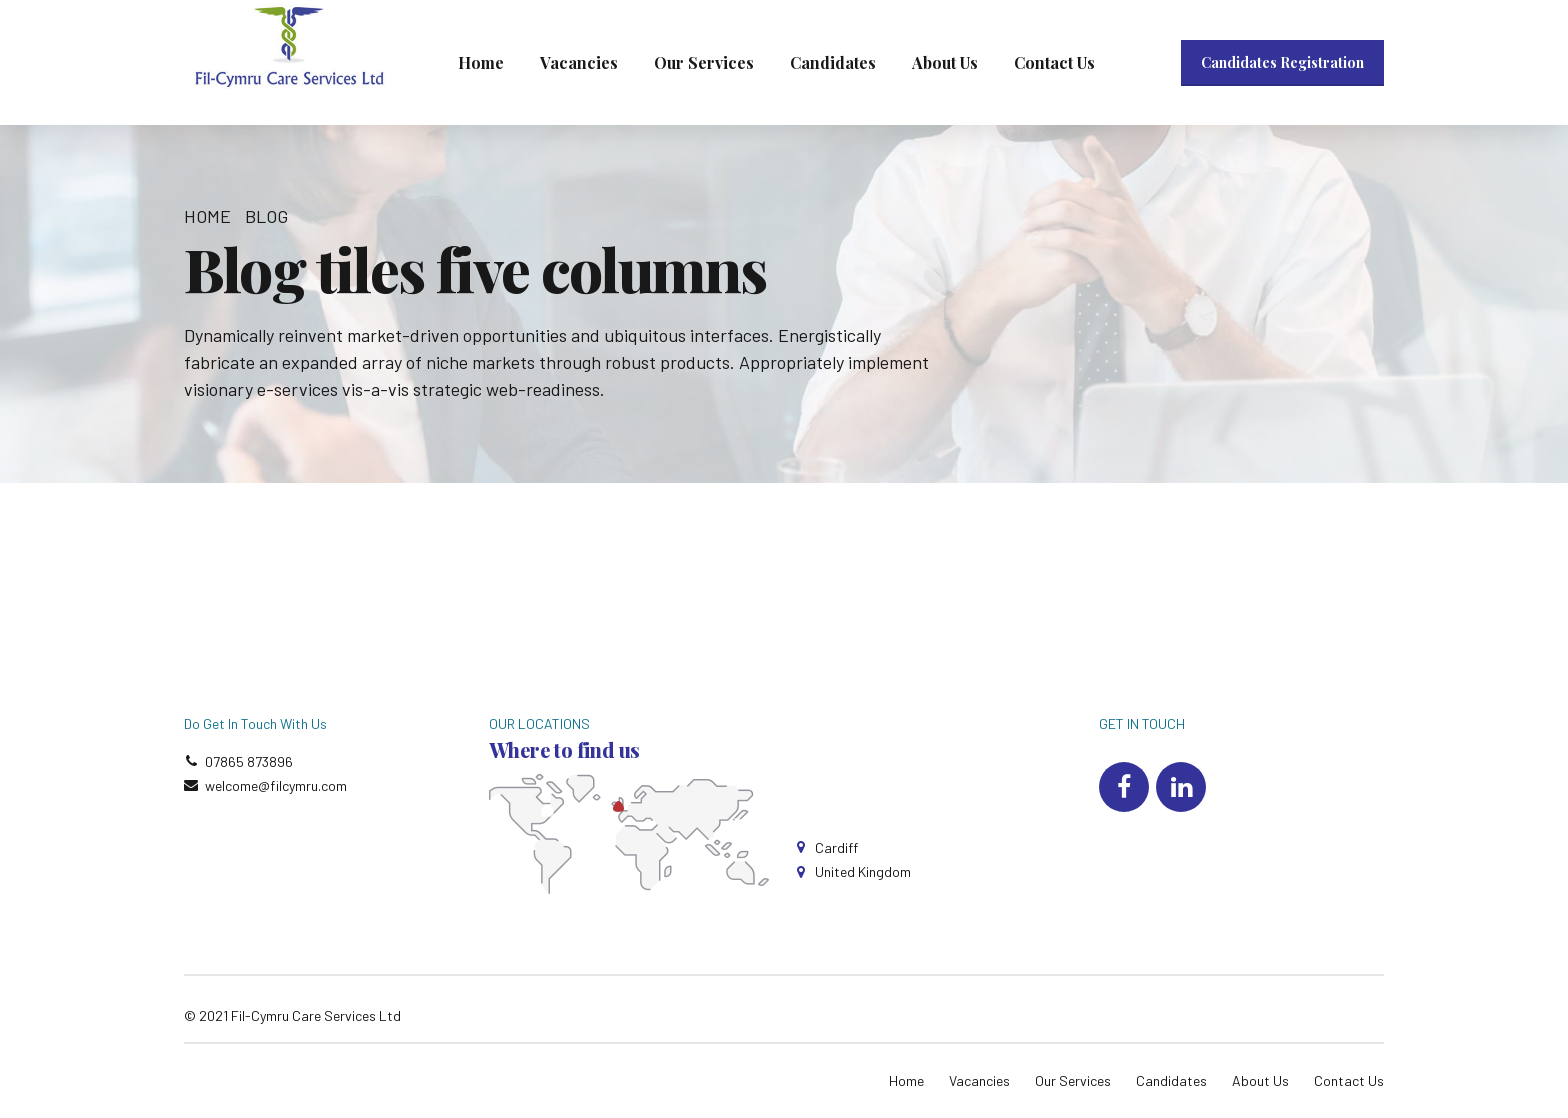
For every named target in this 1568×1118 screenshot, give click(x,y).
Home (481, 62)
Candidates (833, 62)
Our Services (704, 62)
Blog (266, 216)
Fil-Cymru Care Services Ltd (316, 1015)
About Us (945, 62)
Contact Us (1054, 62)
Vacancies (579, 62)
